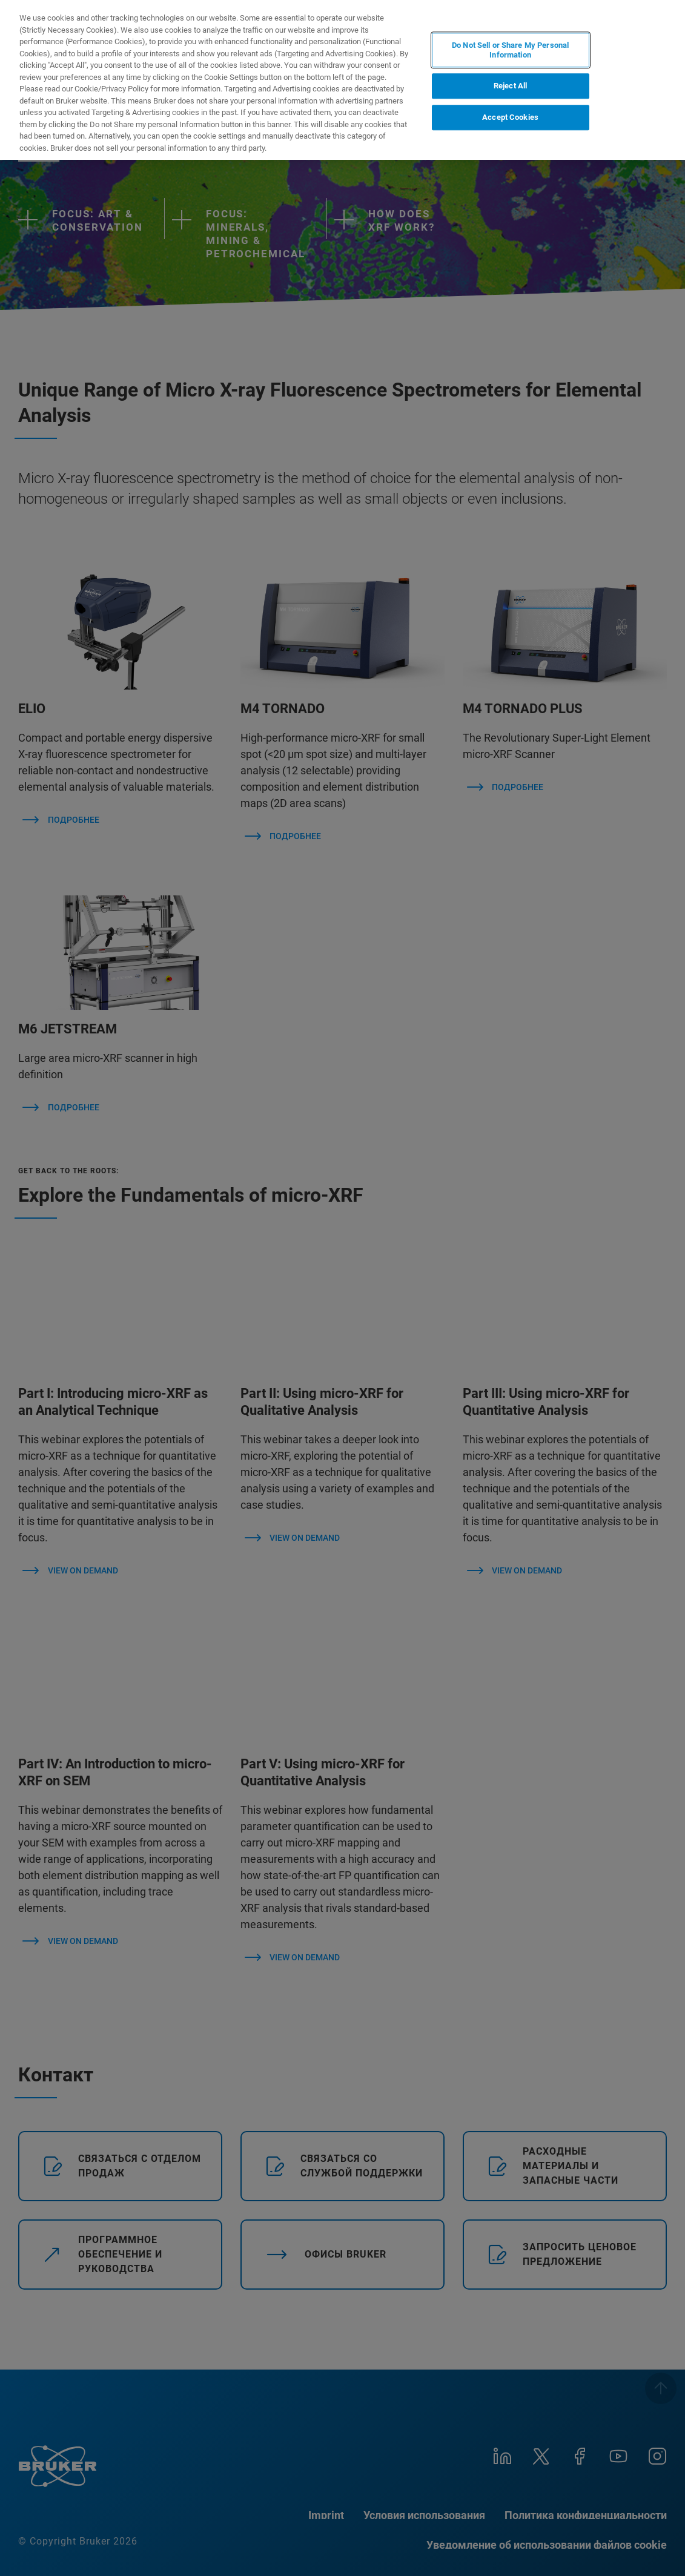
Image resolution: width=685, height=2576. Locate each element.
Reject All (510, 86)
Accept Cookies (510, 117)
